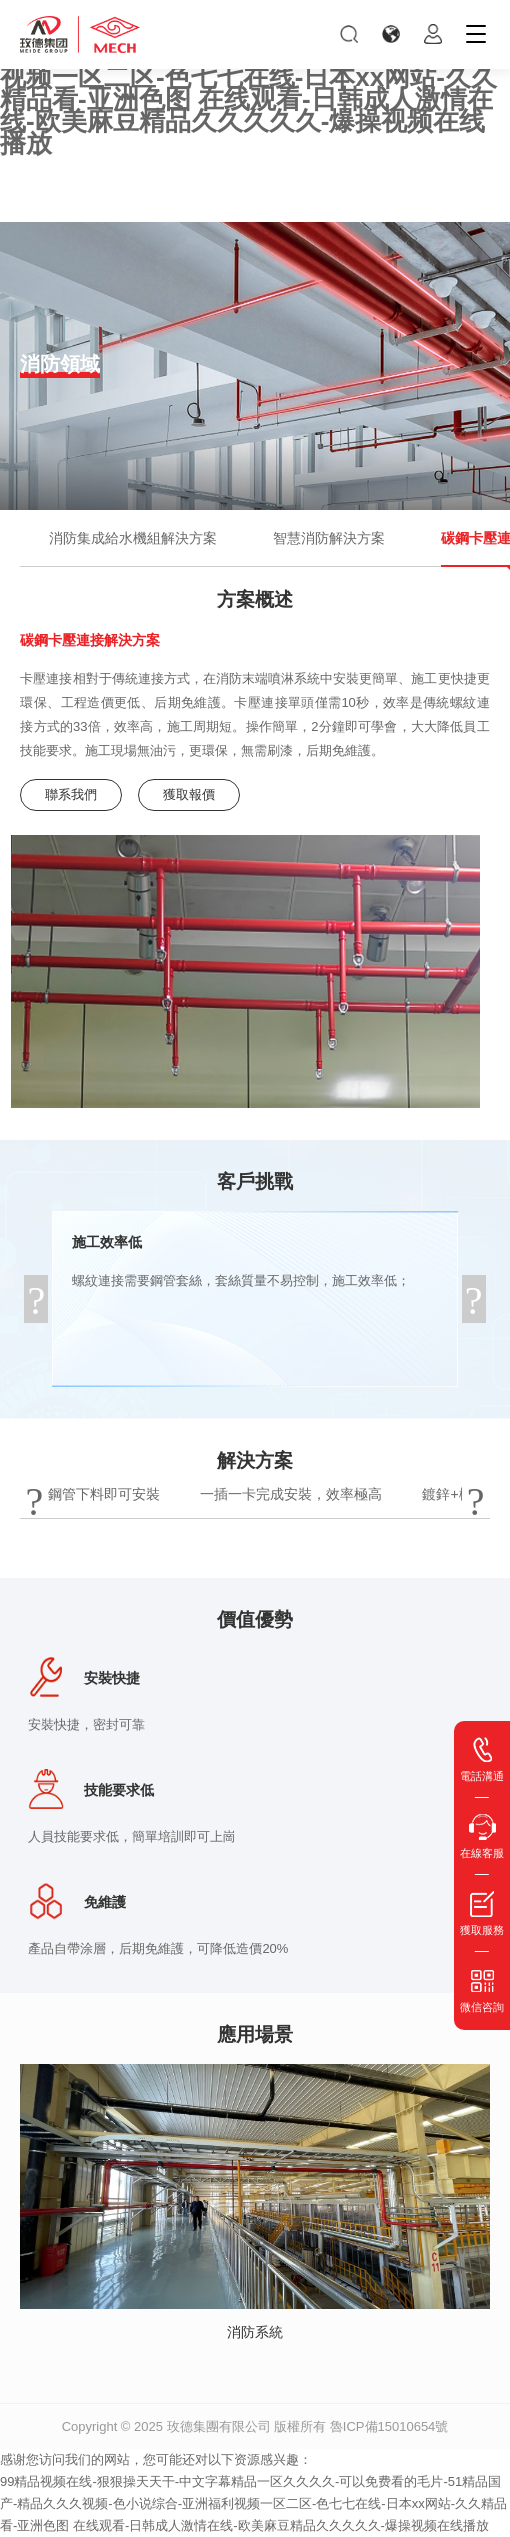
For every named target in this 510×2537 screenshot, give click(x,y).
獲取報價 (189, 794)
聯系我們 (71, 794)
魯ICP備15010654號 (389, 2426)
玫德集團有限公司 (219, 2426)
